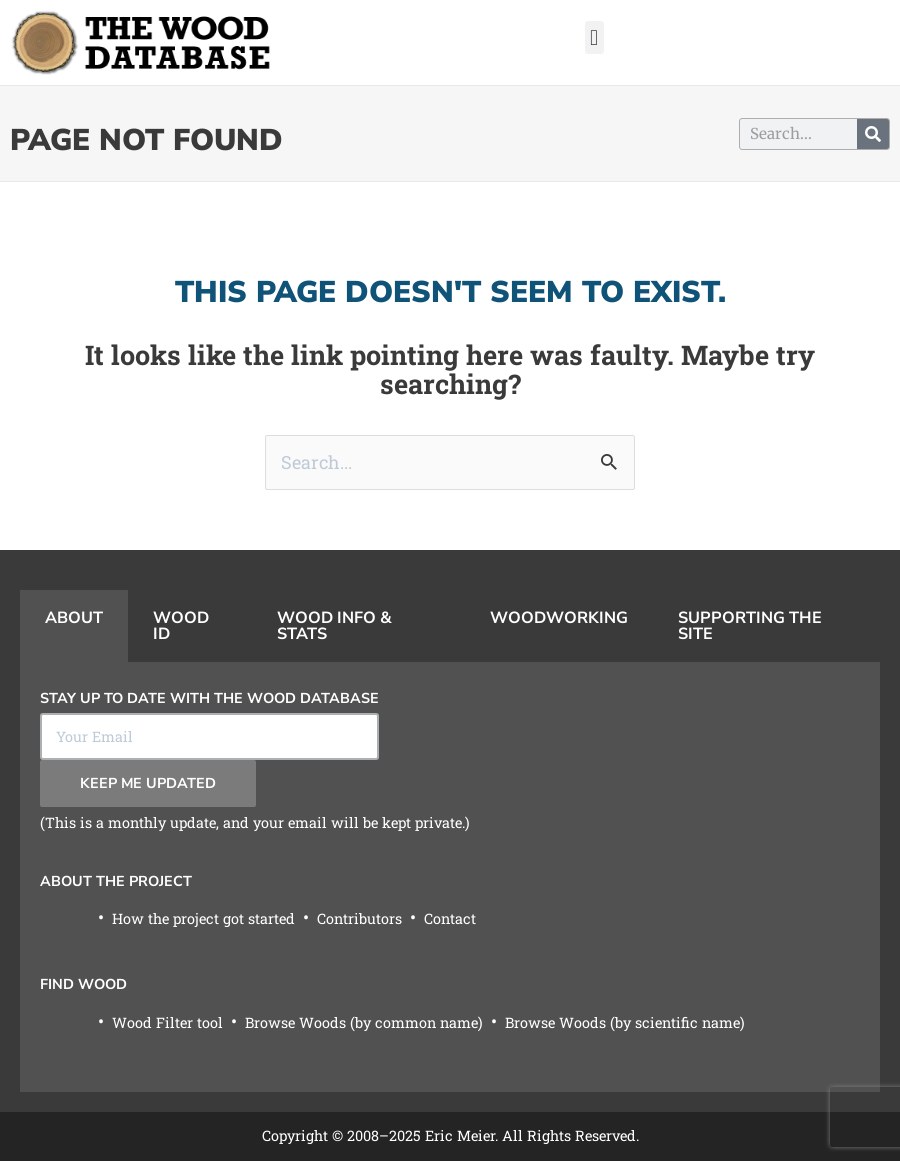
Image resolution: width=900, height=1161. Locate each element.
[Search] (873, 134)
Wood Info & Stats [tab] (334, 626)
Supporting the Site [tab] (750, 626)
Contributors (359, 918)
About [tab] (74, 618)
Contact (450, 918)
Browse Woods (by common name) (364, 1022)
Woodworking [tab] (559, 618)
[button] (594, 37)
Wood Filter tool (167, 1022)
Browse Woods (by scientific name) (625, 1022)
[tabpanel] (450, 877)
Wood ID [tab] (181, 626)
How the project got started (203, 918)
